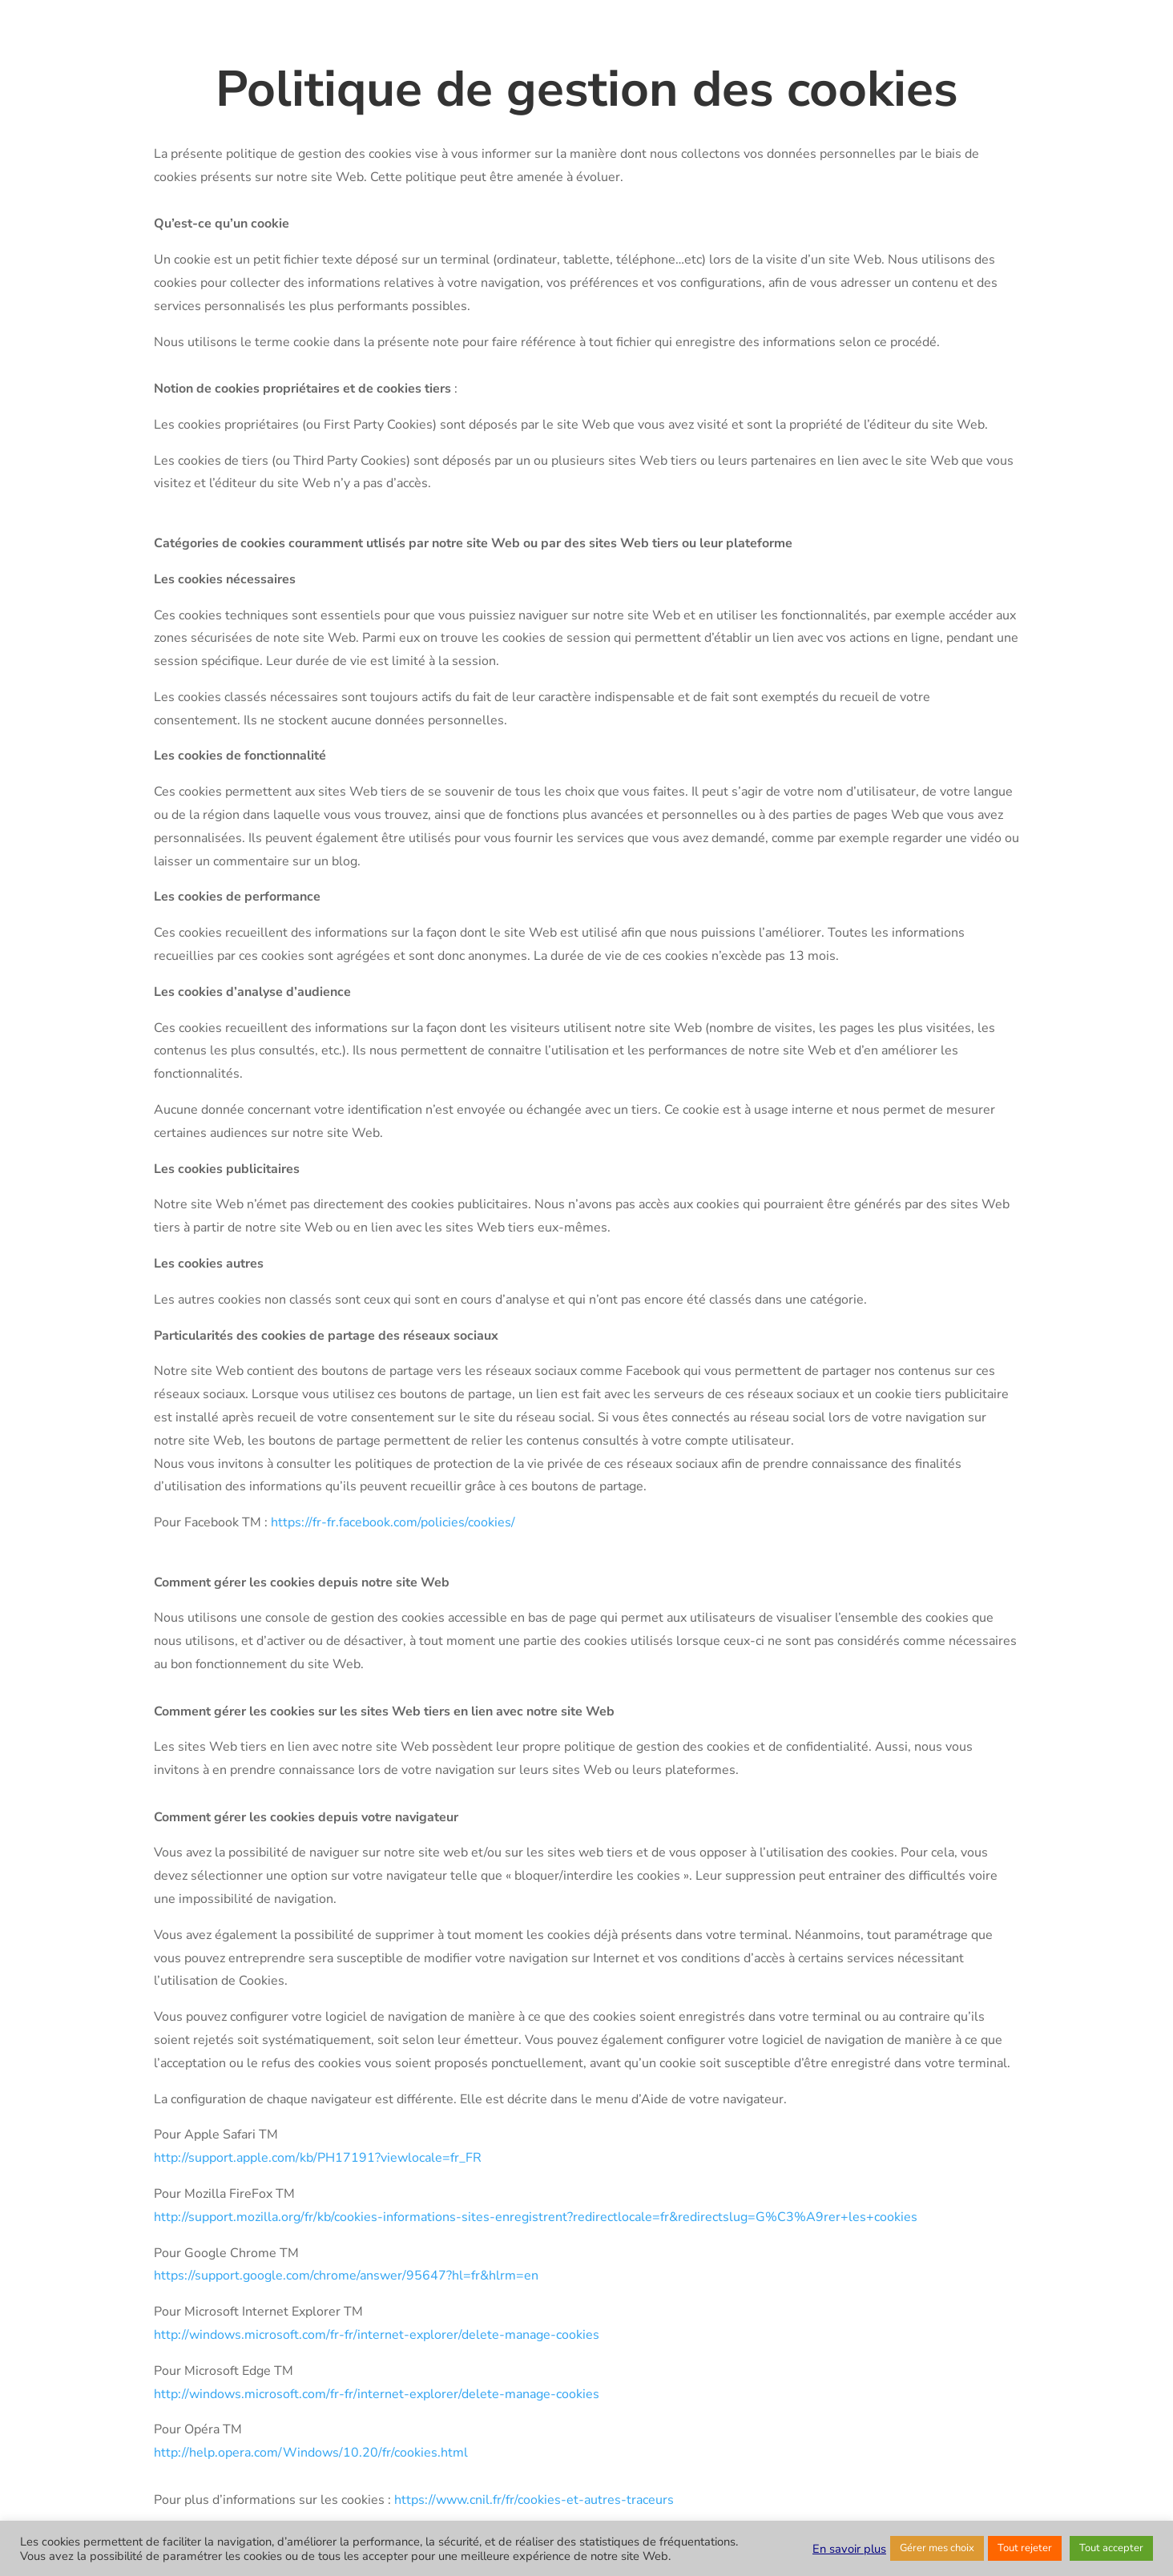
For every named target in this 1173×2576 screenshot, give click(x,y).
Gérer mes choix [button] (937, 2548)
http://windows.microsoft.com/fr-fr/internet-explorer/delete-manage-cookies (376, 2335)
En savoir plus (849, 2549)
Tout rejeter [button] (1025, 2548)
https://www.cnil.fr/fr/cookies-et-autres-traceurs (534, 2500)
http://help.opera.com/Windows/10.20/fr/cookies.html (311, 2452)
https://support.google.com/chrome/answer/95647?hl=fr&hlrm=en (346, 2275)
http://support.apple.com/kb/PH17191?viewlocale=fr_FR (318, 2158)
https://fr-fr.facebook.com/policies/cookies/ (393, 1522)
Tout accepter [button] (1111, 2548)
